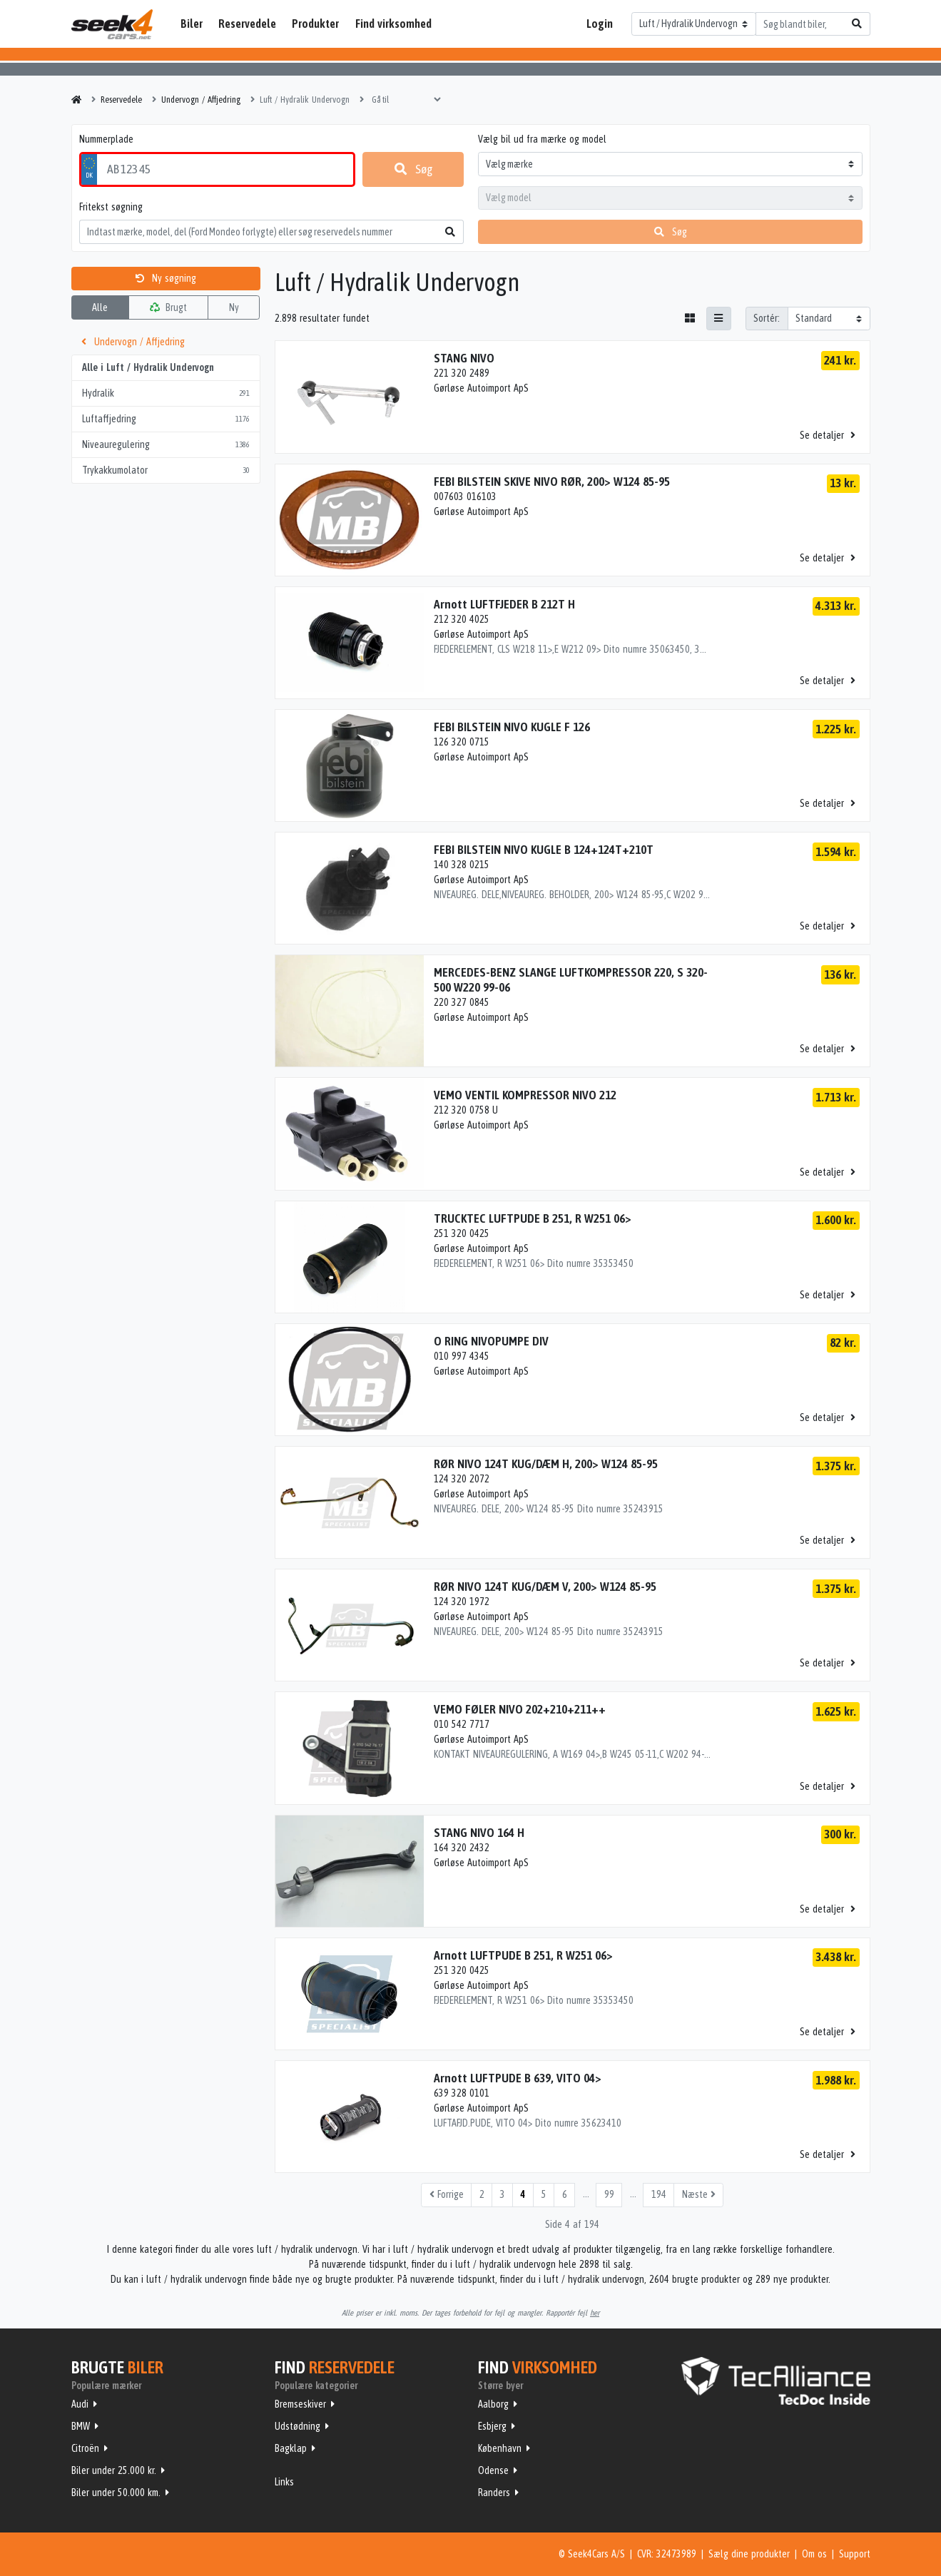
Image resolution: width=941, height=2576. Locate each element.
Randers (494, 2492)
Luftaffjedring (166, 419)
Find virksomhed (393, 23)
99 (609, 2194)
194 (658, 2194)
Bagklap (291, 2448)
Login (599, 23)
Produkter (315, 23)
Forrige (446, 2194)
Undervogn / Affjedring (133, 341)
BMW (80, 2426)
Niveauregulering (166, 445)
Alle (100, 307)
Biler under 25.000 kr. (113, 2470)
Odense (493, 2470)
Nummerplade (106, 139)
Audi (79, 2404)
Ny (234, 307)
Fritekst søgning (111, 207)
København (500, 2448)
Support (854, 2554)
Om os (814, 2554)
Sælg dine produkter (749, 2554)
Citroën (85, 2448)
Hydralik (166, 393)
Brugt (168, 307)
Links (284, 2482)
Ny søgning (166, 278)
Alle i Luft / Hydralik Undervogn (148, 367)
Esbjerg (492, 2426)
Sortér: (766, 318)
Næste (699, 2194)
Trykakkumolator (166, 470)
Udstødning (297, 2426)
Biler (191, 23)
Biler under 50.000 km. (116, 2492)
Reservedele (247, 23)
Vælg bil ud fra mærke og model (542, 139)
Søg (413, 169)
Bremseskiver (300, 2404)
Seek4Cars (112, 24)
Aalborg (493, 2404)
